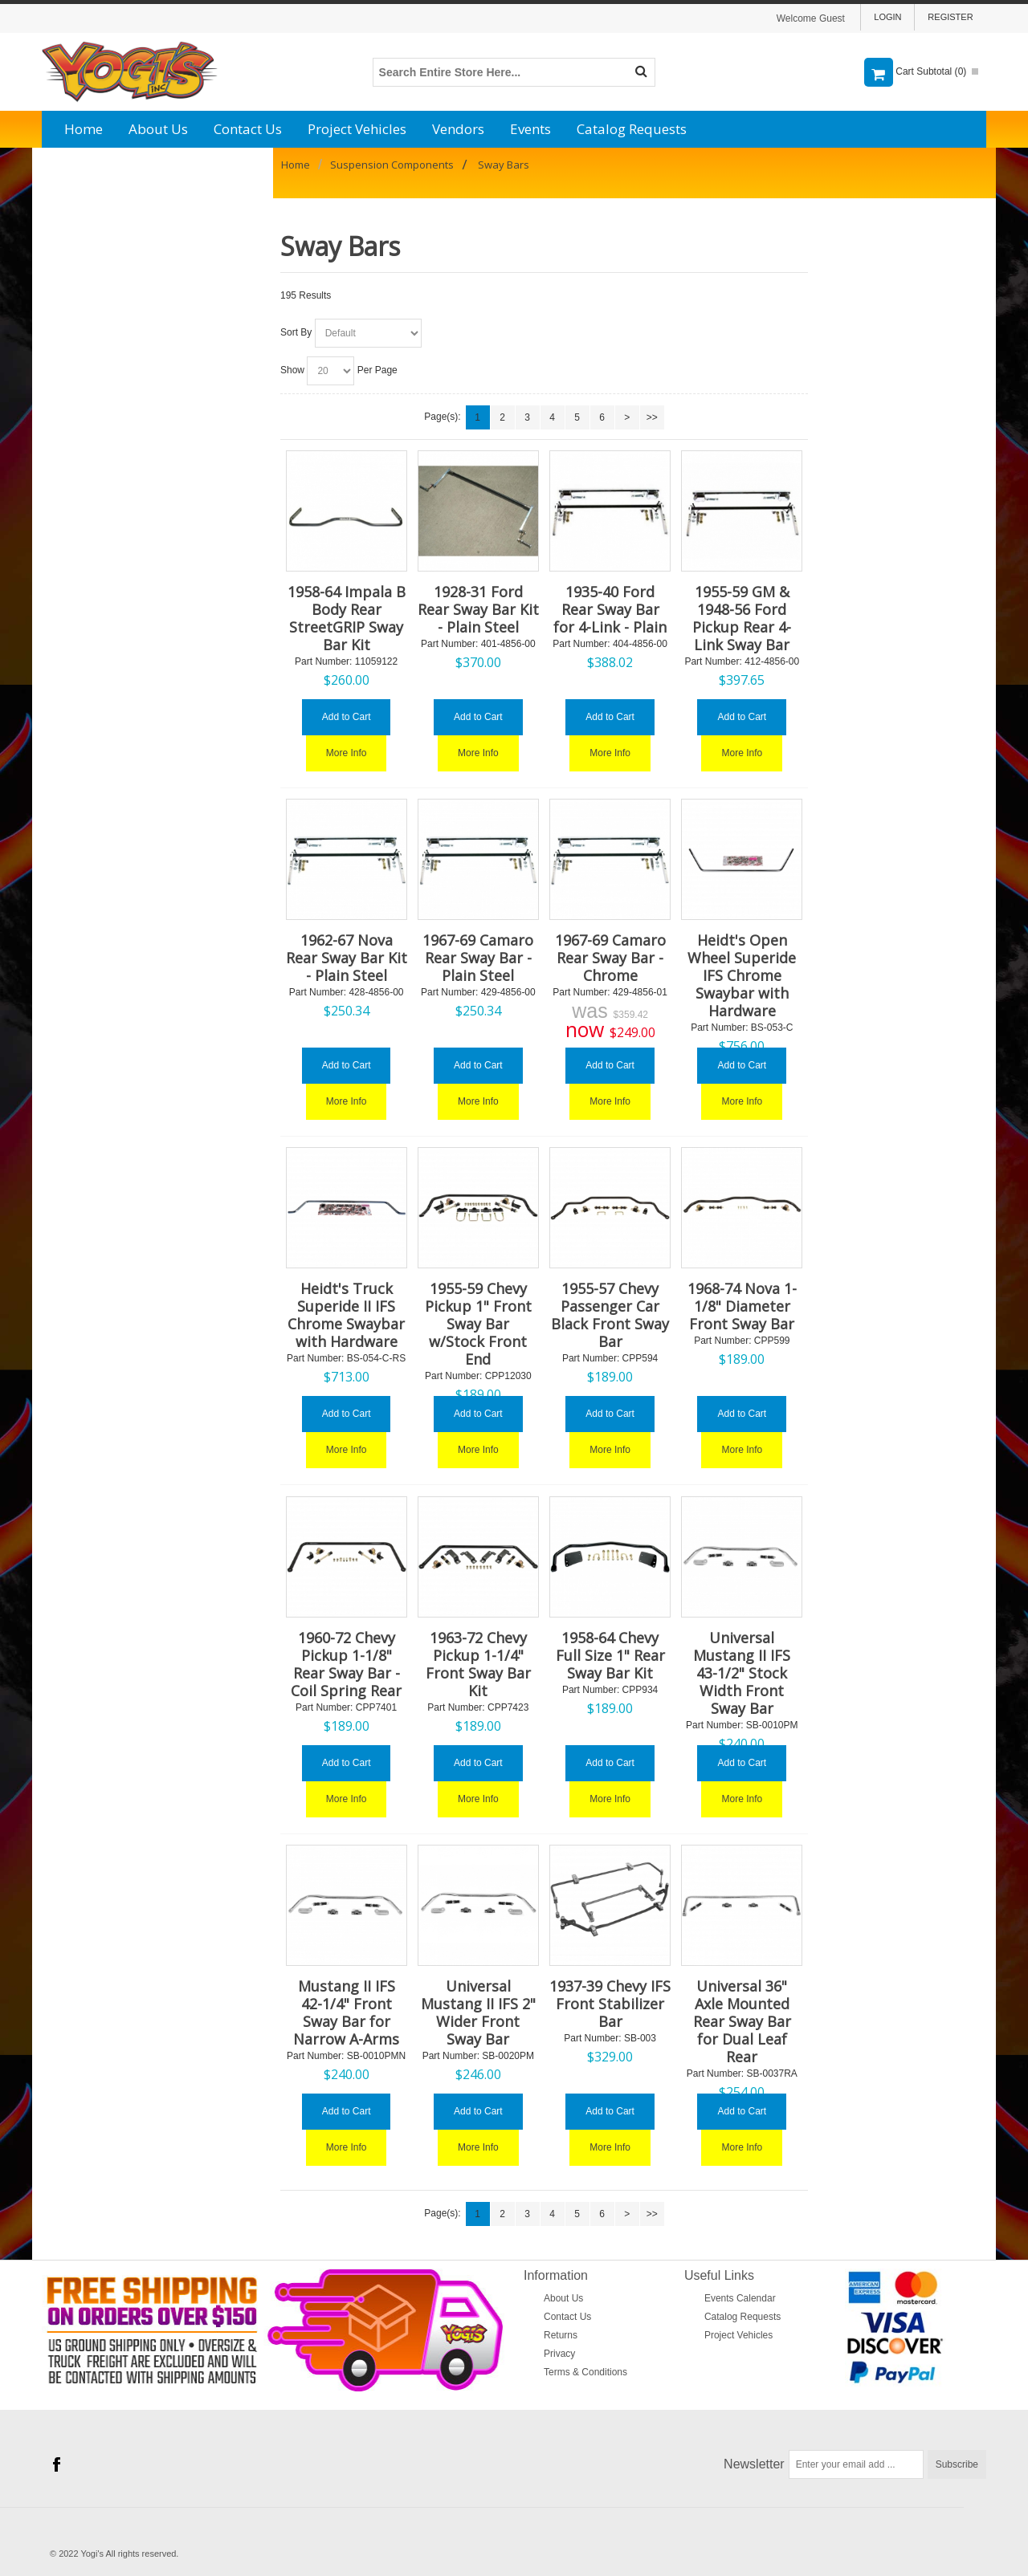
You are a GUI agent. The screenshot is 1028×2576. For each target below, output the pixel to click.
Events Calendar (740, 2298)
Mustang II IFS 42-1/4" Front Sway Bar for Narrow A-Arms (346, 2012)
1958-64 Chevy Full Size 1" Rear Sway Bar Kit (610, 1655)
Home (83, 129)
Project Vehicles (357, 129)
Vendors (458, 129)
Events (530, 129)
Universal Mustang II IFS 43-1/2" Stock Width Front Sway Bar (741, 1673)
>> (652, 417)
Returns (560, 2335)
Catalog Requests (632, 129)
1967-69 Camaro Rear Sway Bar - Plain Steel (477, 957)
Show (292, 370)
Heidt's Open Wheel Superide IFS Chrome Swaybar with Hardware (741, 975)
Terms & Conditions (585, 2372)
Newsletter (754, 2464)
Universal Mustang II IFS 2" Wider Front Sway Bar (478, 2012)
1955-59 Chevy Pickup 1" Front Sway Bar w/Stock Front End (478, 1324)
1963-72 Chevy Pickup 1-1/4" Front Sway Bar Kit (478, 1664)
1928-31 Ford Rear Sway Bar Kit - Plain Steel (478, 609)
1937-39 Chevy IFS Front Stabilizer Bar (610, 2003)
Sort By (296, 332)
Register (950, 17)
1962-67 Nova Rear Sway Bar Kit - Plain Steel (346, 957)
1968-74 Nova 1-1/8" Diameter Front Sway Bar (742, 1306)
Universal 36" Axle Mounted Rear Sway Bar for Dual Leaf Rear (742, 2021)
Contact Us (248, 129)
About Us (158, 129)
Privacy (559, 2353)
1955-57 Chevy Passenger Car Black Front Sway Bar (610, 1315)
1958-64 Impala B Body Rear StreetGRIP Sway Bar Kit (347, 618)
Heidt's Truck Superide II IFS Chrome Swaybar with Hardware (346, 1315)
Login (887, 17)
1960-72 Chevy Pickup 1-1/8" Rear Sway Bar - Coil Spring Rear (346, 1664)
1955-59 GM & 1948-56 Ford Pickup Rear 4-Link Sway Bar (741, 618)
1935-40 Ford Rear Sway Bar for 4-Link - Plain (610, 609)
